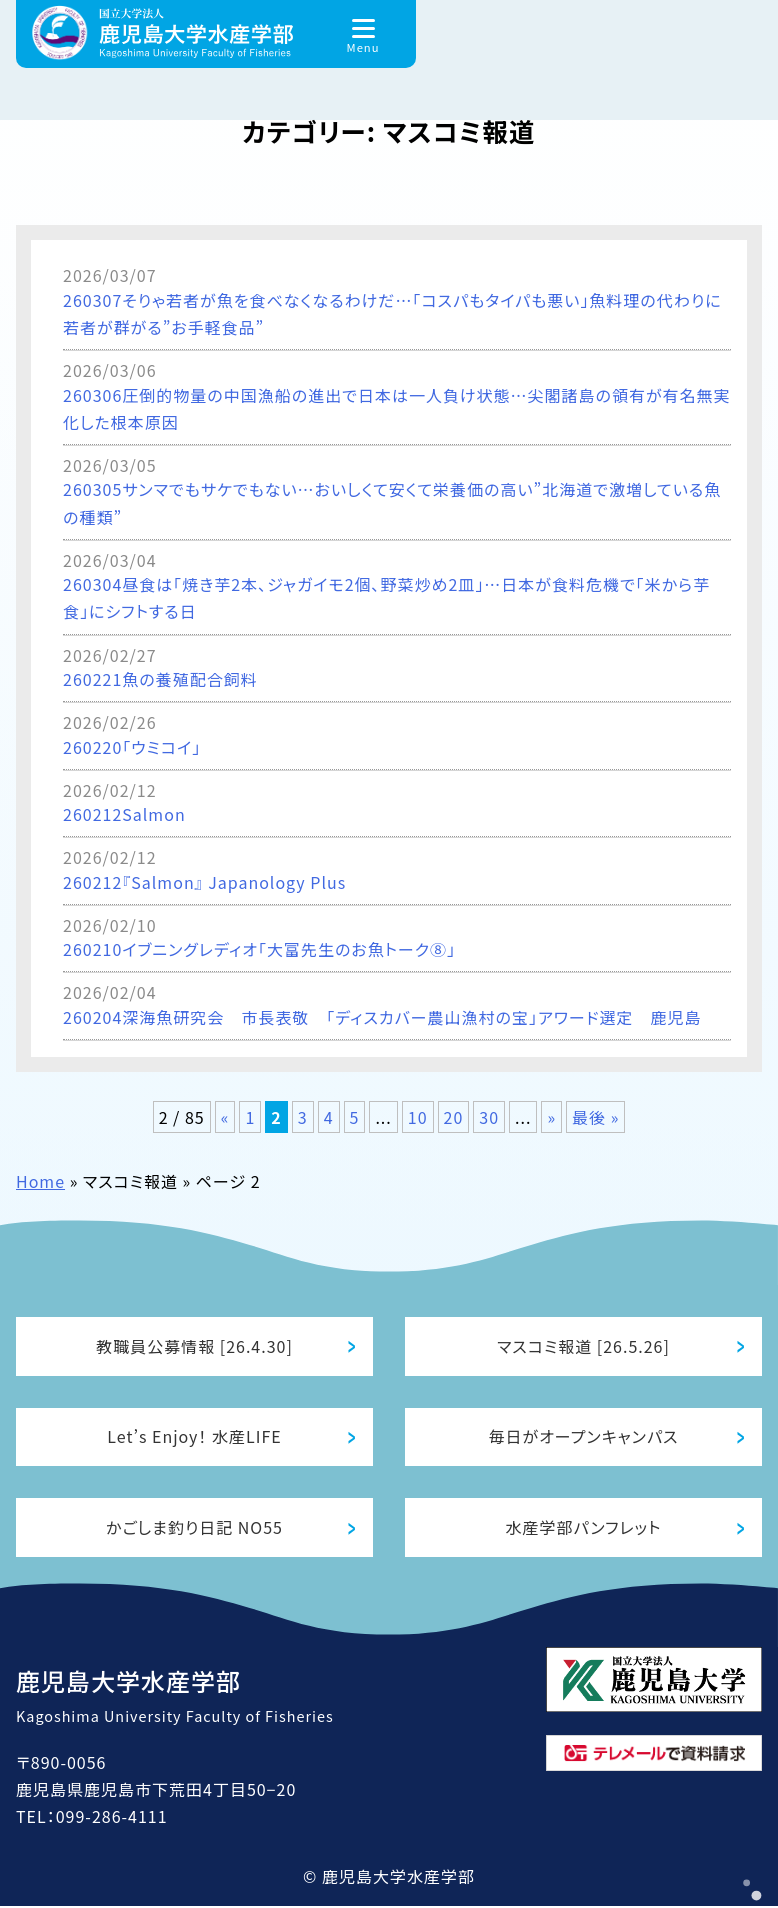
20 (454, 1117)
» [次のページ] (551, 1117)
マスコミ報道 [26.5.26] (583, 1346)
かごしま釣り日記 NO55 (194, 1529)
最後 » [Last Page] (595, 1117)
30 (489, 1117)
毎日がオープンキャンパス (584, 1437)
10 (418, 1117)
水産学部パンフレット (584, 1529)
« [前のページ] (225, 1117)
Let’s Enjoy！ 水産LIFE (194, 1437)
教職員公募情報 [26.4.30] (194, 1346)
